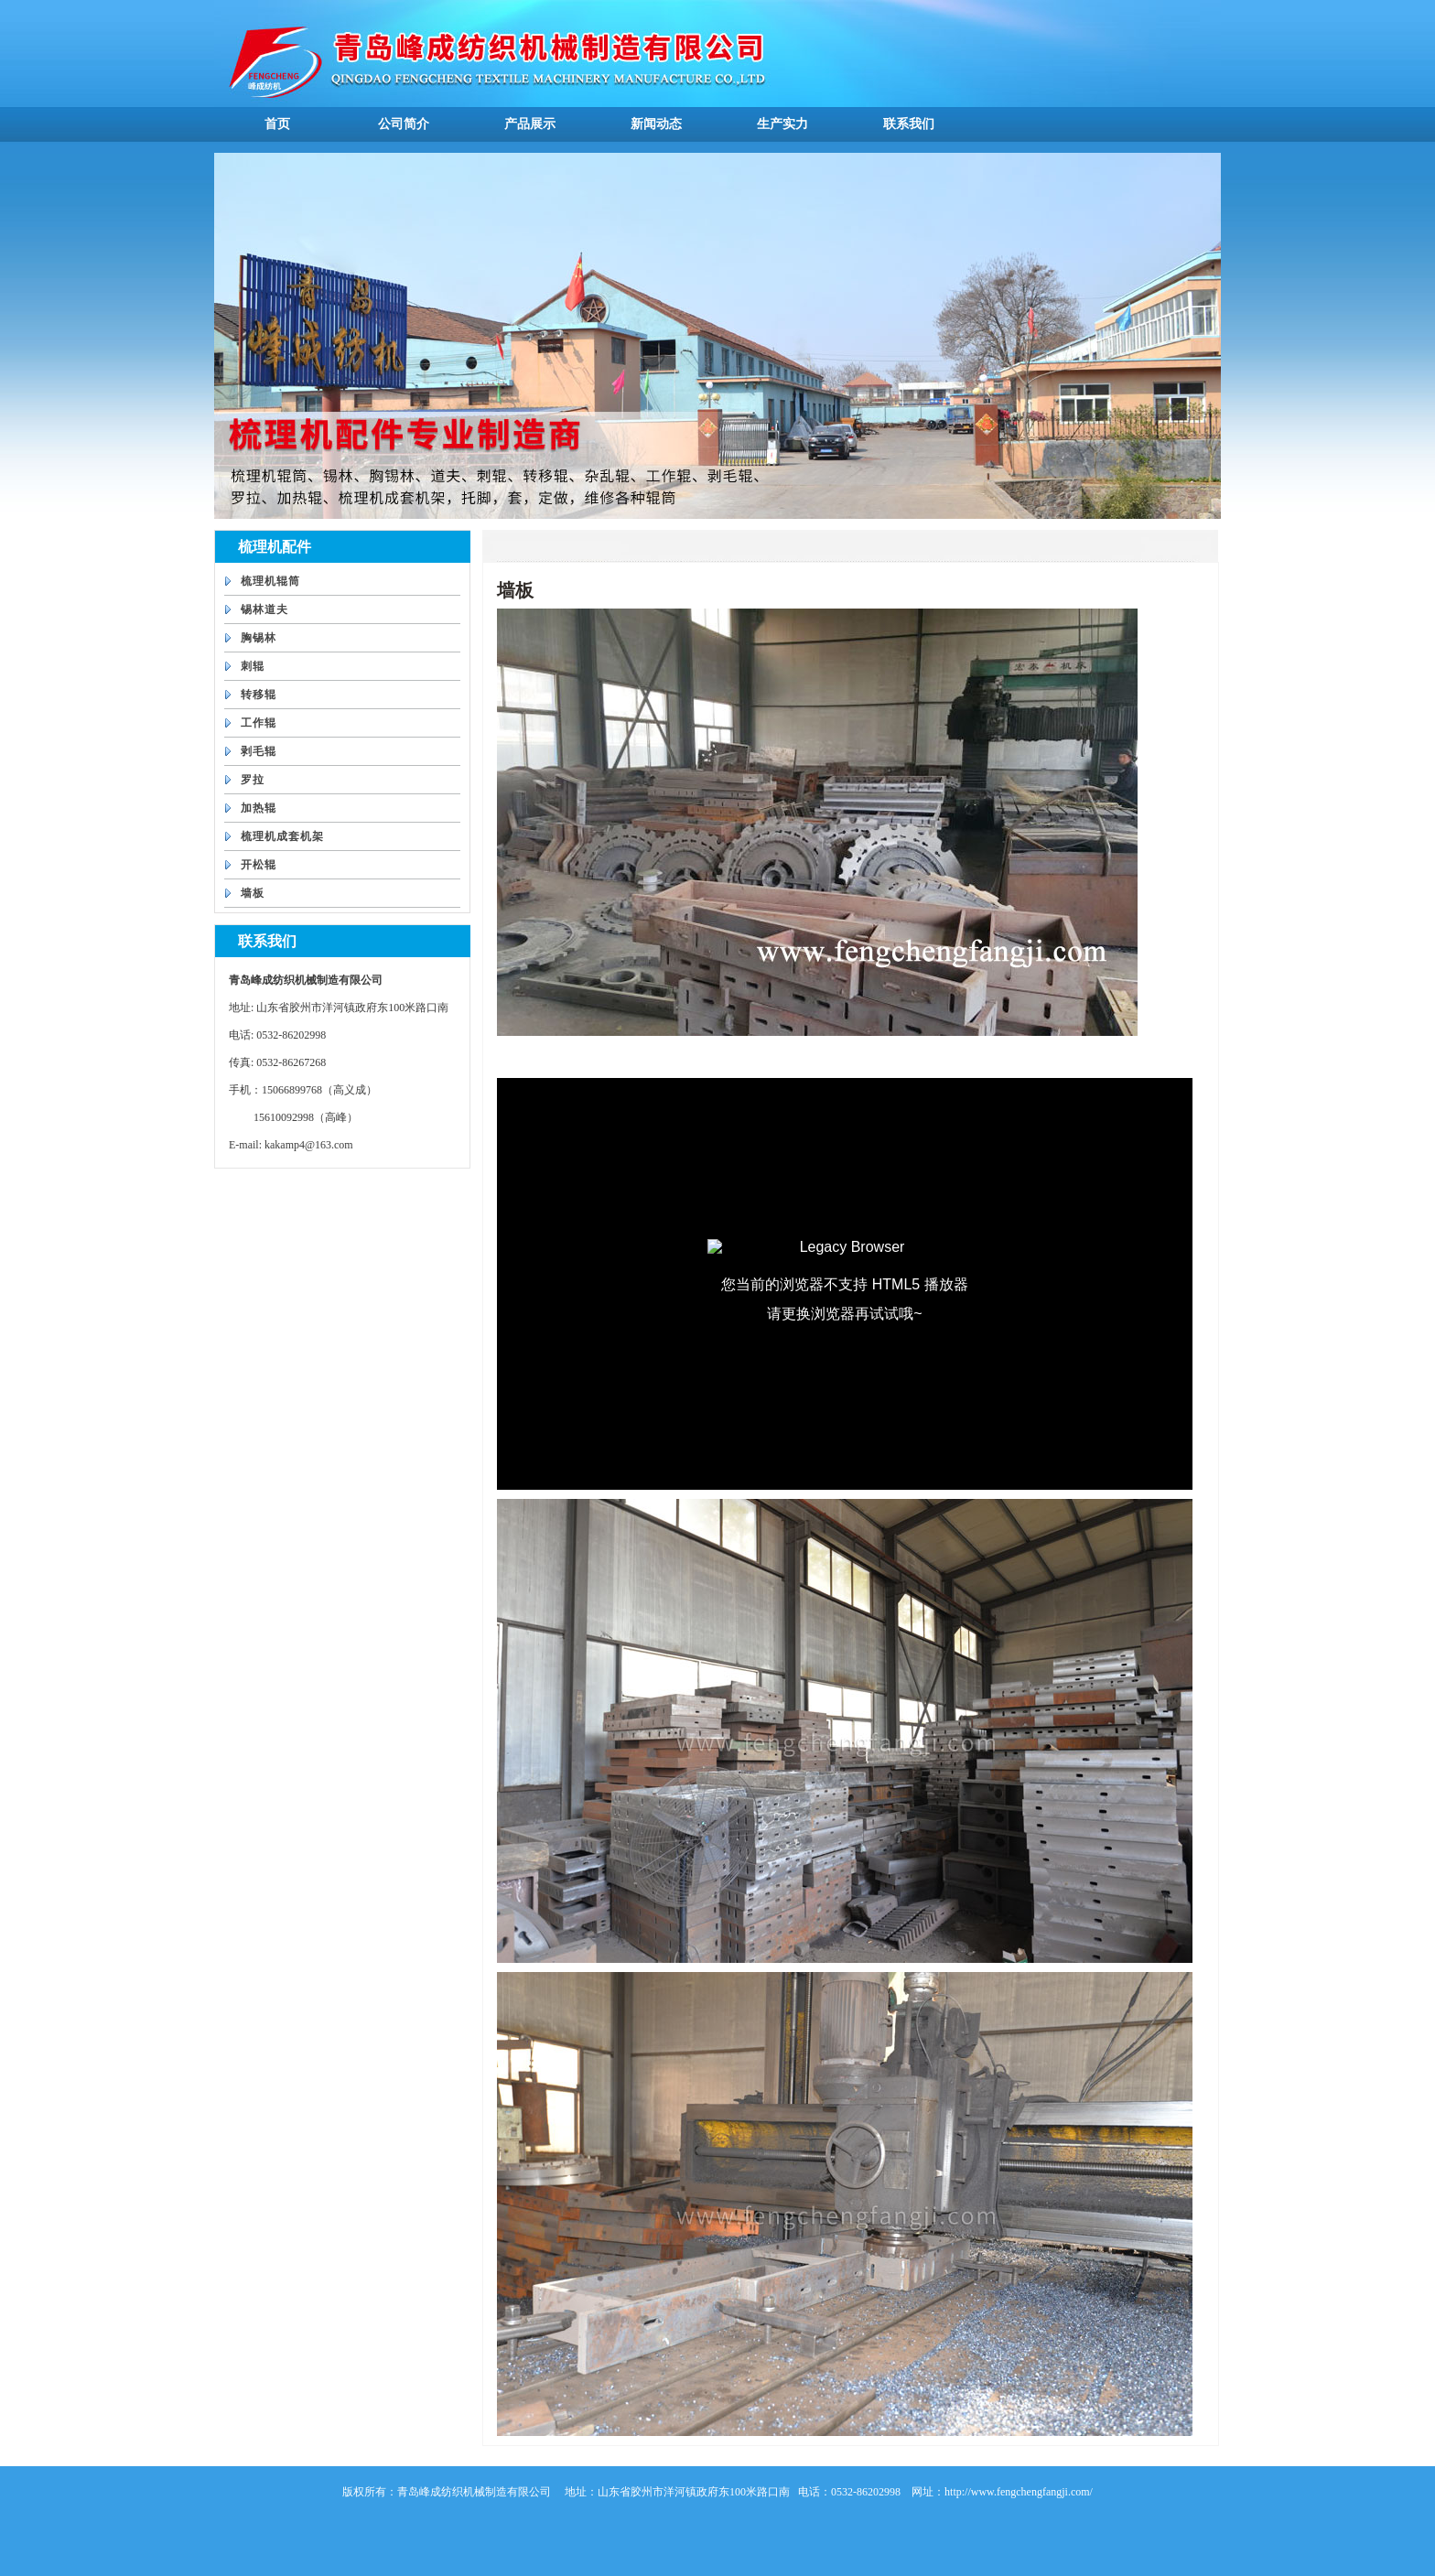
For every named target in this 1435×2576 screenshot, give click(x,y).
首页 (277, 124)
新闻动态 (656, 124)
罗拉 (252, 779)
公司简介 (403, 124)
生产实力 (782, 124)
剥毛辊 (258, 751)
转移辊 (258, 694)
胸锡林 (258, 637)
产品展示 (530, 124)
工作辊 (258, 723)
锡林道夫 (264, 609)
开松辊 (258, 864)
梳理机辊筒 (270, 581)
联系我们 (908, 124)
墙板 (252, 893)
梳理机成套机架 (282, 836)
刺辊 (252, 666)
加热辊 (258, 808)
